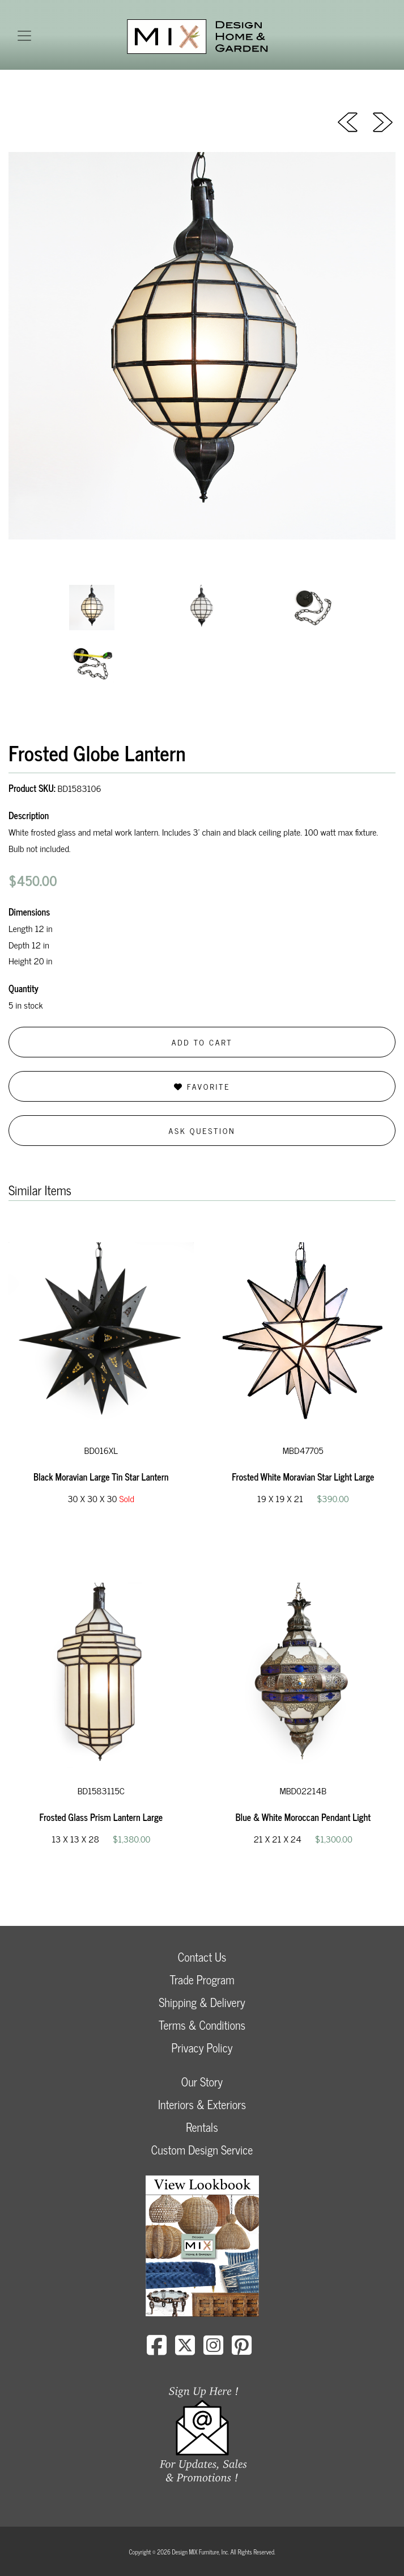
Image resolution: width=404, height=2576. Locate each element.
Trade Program (201, 1979)
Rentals (202, 2127)
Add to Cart (202, 1041)
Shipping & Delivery (202, 2002)
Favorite (202, 1086)
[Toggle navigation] (24, 35)
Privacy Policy (201, 2047)
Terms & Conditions (202, 2025)
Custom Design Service (202, 2149)
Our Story (202, 2081)
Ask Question (202, 1130)
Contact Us (202, 1956)
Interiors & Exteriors (202, 2104)
